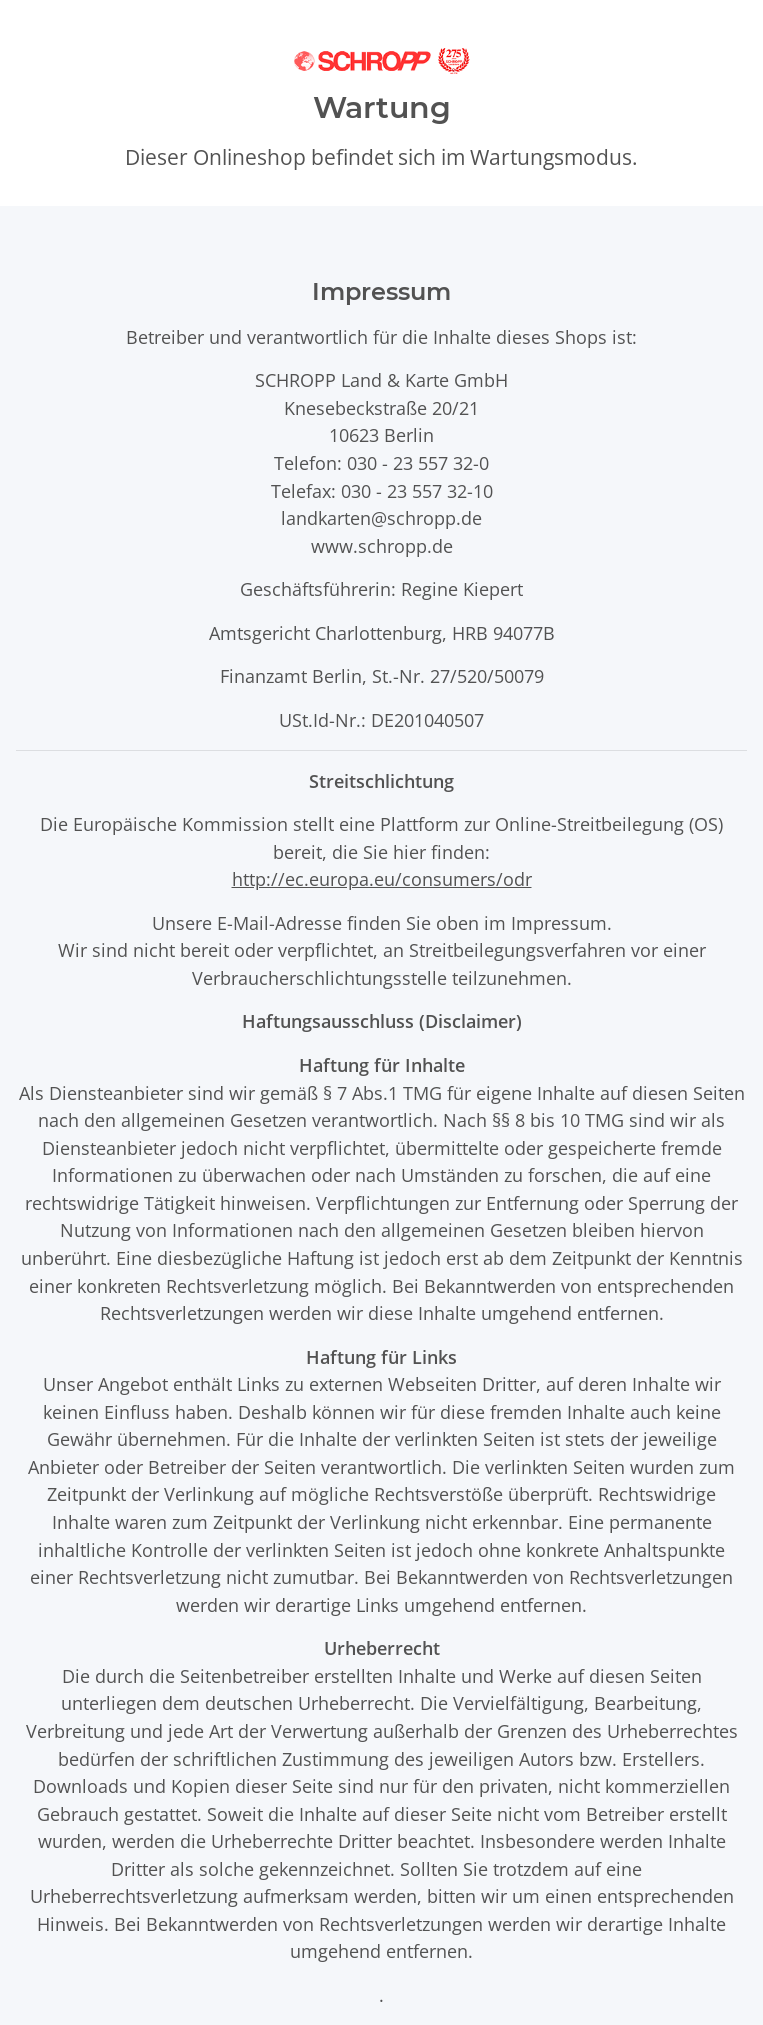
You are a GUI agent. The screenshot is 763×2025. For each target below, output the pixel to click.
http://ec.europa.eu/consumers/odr (382, 878)
